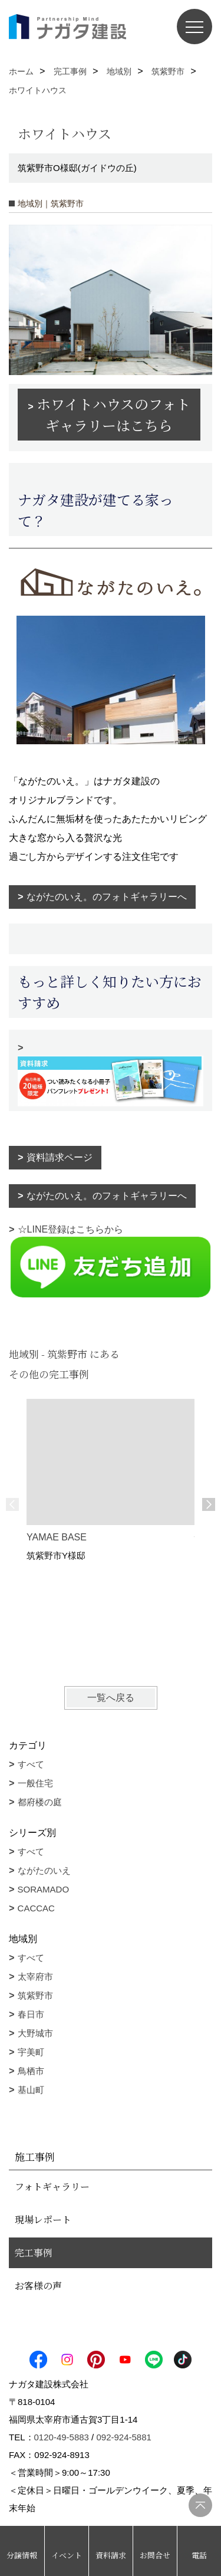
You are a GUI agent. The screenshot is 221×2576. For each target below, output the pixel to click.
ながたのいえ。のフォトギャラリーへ (107, 897)
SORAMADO (44, 1889)
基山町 (31, 2090)
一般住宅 (35, 1783)
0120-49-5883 (61, 2437)
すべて (31, 1764)
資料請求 (110, 2555)
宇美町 (31, 2052)
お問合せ (155, 2555)
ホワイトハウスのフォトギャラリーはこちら (113, 414)
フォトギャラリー (52, 2186)
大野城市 (35, 2033)
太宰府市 (35, 1977)
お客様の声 (38, 2285)
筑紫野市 (35, 1995)
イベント (66, 2555)
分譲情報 (21, 2555)
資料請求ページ (60, 1157)
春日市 (31, 2014)
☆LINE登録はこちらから (110, 1260)
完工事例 (33, 2252)
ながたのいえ (44, 1870)
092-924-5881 (123, 2437)
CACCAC (36, 1908)
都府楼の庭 (40, 1802)
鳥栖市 (31, 2071)
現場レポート (43, 2219)
